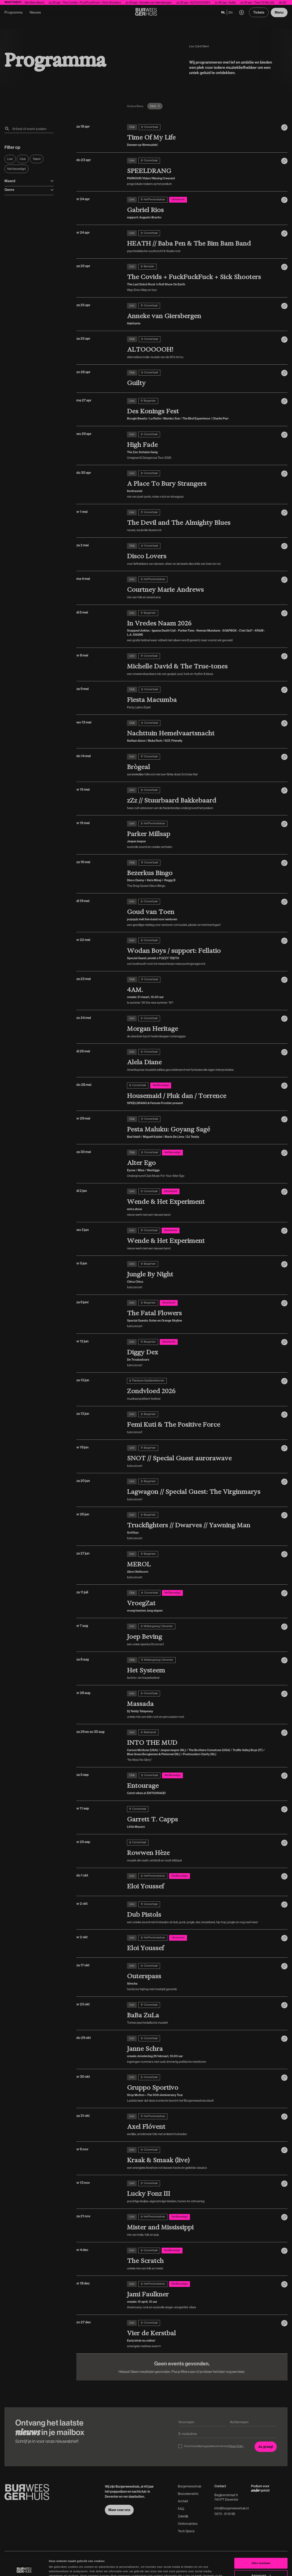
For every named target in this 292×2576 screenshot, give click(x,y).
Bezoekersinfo (188, 2494)
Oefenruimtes (188, 2523)
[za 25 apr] (202, 278)
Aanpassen (261, 2553)
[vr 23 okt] (202, 2013)
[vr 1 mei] (202, 521)
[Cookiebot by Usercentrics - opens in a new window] (24, 2569)
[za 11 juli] (202, 1601)
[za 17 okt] (202, 1977)
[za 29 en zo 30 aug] (202, 1746)
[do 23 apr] (202, 172)
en (230, 12)
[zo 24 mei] (202, 1027)
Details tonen (57, 2568)
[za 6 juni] (202, 1314)
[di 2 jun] (202, 1203)
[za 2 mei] (202, 554)
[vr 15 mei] (202, 798)
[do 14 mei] (202, 765)
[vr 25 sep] (202, 1851)
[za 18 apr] (202, 135)
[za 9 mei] (202, 698)
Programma (13, 12)
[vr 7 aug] (202, 1635)
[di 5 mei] (202, 626)
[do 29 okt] (202, 2050)
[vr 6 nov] (202, 2158)
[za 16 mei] (202, 874)
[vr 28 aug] (202, 1705)
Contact (220, 2486)
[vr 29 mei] (202, 1127)
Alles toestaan (260, 2541)
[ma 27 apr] (202, 409)
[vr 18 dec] (202, 2295)
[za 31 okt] (202, 2125)
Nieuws (35, 12)
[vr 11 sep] (202, 1817)
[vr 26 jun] (202, 1526)
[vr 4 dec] (202, 2259)
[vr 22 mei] (202, 952)
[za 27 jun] (202, 1565)
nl (223, 12)
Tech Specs (186, 2531)
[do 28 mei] (202, 1094)
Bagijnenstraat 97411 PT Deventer (226, 2497)
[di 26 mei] (202, 1060)
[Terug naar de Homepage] (146, 12)
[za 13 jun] (202, 1389)
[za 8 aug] (202, 1668)
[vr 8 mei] (202, 664)
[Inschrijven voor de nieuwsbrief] (266, 2446)
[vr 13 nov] (202, 2191)
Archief (183, 2501)
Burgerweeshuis (189, 2486)
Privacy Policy (236, 2446)
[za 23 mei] (202, 991)
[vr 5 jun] (202, 1275)
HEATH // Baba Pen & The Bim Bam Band (38, 2)
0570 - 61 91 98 (224, 2514)
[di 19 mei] (202, 913)
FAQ (181, 2509)
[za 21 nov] (202, 2225)
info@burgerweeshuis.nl (231, 2508)
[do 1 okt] (202, 1881)
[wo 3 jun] (202, 1239)
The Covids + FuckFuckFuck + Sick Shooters (113, 2)
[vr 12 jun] (202, 1353)
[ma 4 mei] (202, 588)
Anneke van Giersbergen (176, 2)
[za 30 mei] (202, 1164)
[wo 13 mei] (202, 731)
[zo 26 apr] (202, 378)
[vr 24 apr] (202, 208)
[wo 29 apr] (202, 446)
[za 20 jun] (202, 1490)
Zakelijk (183, 2516)
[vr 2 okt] (202, 1912)
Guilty (253, 2)
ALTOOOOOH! (221, 2)
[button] (241, 12)
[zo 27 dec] (202, 2334)
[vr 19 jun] (202, 1456)
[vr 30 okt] (202, 2088)
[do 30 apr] (202, 484)
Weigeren (261, 2565)
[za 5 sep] (202, 1784)
